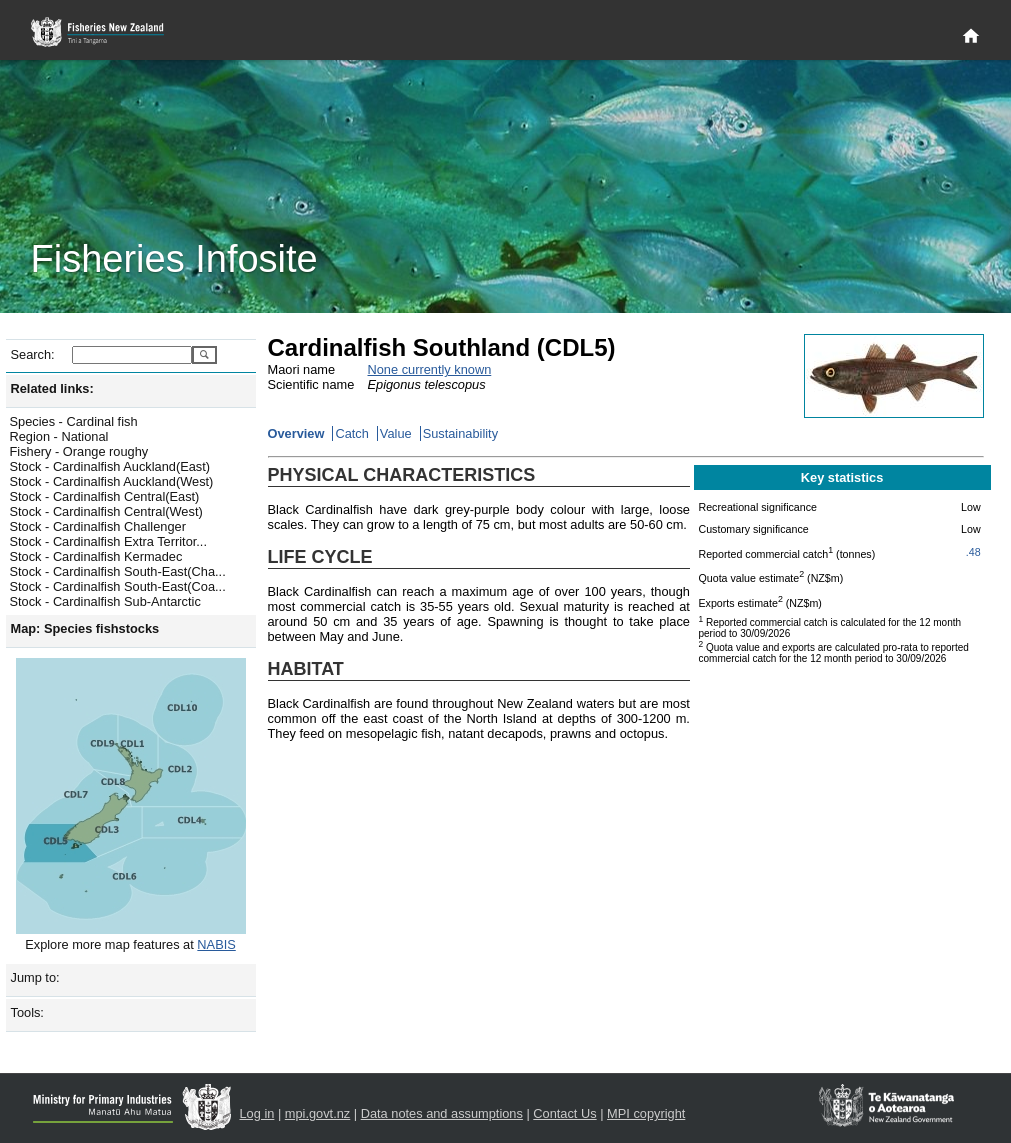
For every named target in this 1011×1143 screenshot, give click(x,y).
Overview (296, 433)
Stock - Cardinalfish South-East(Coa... (118, 586)
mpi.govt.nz (317, 1113)
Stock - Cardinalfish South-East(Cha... (118, 571)
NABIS (216, 944)
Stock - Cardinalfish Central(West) (106, 511)
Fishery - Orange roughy (79, 451)
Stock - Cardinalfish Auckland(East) (110, 466)
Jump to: (35, 977)
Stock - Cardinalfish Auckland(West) (112, 481)
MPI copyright (646, 1113)
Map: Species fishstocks (85, 628)
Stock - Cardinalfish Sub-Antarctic (105, 601)
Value (396, 433)
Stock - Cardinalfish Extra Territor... (108, 541)
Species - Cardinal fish (74, 421)
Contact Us (564, 1113)
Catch (351, 433)
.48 (973, 552)
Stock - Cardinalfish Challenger (98, 526)
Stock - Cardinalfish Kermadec (96, 556)
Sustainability (460, 433)
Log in (257, 1113)
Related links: (52, 388)
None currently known (430, 369)
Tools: (27, 1012)
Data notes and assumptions (442, 1113)
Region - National (59, 436)
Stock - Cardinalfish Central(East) (105, 496)
